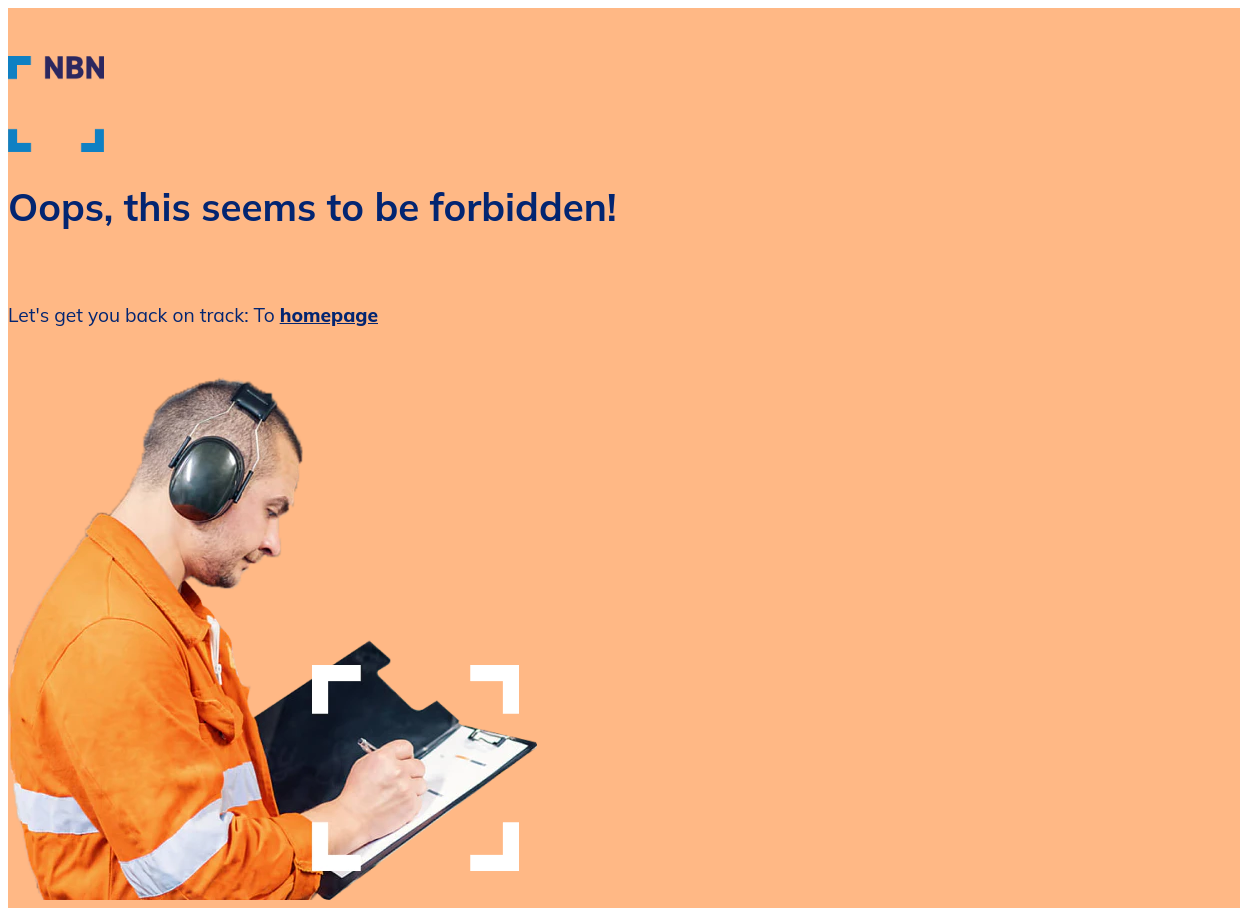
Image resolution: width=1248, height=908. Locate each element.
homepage (329, 315)
